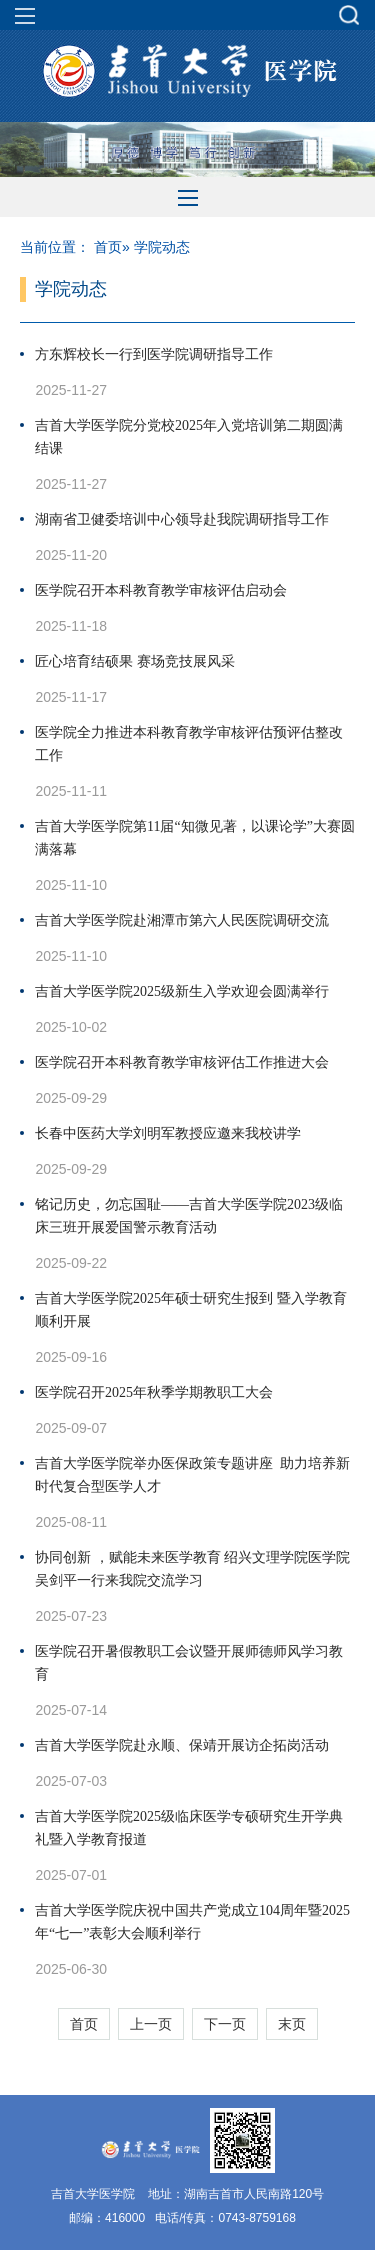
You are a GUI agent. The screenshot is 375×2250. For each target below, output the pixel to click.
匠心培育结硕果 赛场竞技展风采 (135, 661)
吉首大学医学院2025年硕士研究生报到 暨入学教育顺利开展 (191, 1310)
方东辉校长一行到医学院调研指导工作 (154, 354)
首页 (108, 247)
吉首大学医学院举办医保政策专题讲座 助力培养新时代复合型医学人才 (192, 1475)
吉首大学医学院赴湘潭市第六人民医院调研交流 (182, 920)
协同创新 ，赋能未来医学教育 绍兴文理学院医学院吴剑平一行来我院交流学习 (192, 1569)
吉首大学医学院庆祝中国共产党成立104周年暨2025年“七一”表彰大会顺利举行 (192, 1922)
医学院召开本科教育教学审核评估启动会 (161, 590)
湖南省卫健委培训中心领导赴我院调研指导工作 (182, 519)
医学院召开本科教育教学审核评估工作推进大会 (182, 1062)
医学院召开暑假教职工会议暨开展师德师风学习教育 (189, 1663)
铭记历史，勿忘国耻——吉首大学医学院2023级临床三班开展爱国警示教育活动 (189, 1216)
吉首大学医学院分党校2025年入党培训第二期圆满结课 (189, 437)
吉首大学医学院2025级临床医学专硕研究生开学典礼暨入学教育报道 (189, 1828)
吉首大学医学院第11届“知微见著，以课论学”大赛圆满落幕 (195, 838)
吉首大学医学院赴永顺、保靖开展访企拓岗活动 (182, 1745)
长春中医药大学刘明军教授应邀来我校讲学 (168, 1133)
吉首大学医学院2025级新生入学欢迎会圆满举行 (182, 991)
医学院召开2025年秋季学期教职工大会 (154, 1392)
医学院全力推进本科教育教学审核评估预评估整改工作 (189, 744)
